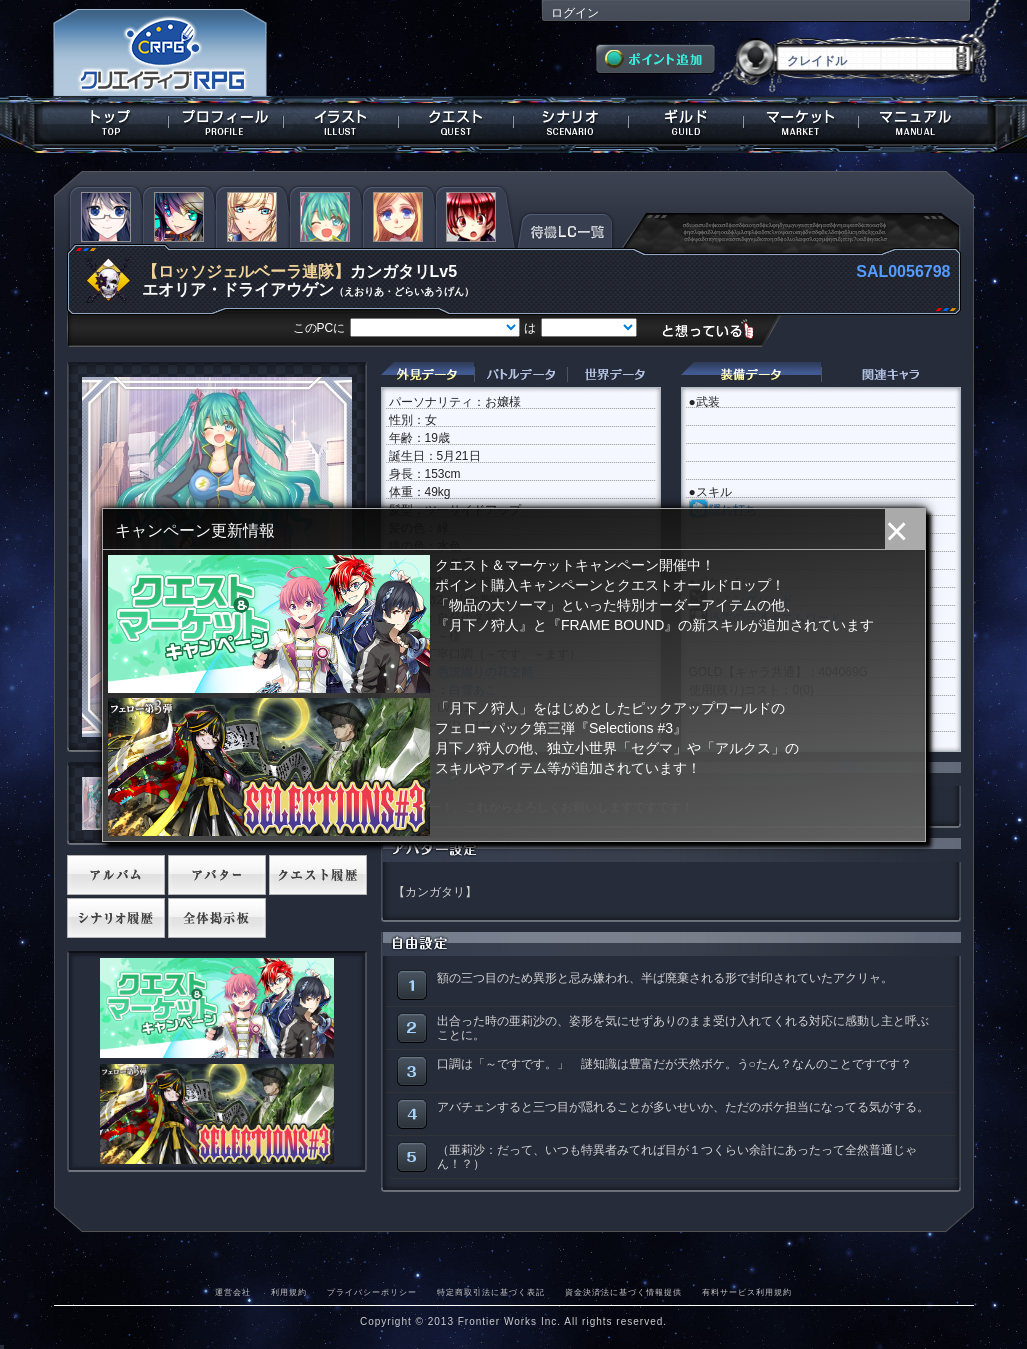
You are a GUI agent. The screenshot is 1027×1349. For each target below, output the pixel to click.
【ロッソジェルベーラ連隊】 (246, 271)
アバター (217, 875)
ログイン (575, 13)
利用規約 (289, 1292)
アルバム (116, 875)
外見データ (427, 374)
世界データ (614, 374)
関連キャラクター (891, 374)
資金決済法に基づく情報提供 (623, 1292)
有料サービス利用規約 (747, 1292)
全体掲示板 (217, 918)
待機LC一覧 (565, 229)
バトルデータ (520, 374)
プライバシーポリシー (372, 1292)
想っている (715, 329)
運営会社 (233, 1292)
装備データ (751, 374)
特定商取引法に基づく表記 (491, 1292)
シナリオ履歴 (116, 918)
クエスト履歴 (318, 875)
